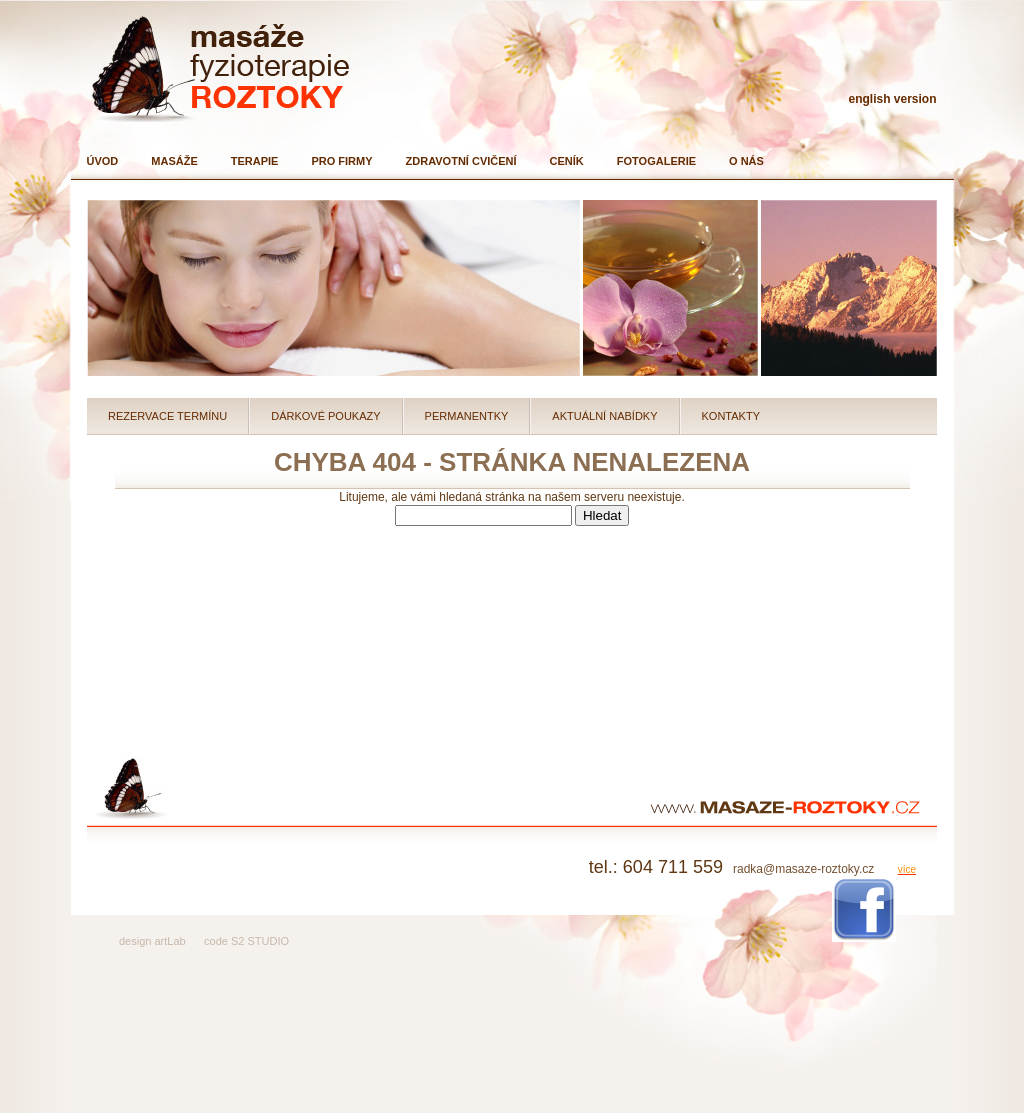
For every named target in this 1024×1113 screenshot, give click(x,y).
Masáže (174, 161)
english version (892, 99)
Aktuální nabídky (604, 416)
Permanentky (467, 416)
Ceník (567, 161)
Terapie (255, 161)
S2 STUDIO (260, 941)
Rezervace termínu (167, 416)
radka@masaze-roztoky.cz (803, 869)
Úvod (103, 161)
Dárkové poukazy (325, 416)
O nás (746, 161)
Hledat (602, 515)
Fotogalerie (656, 161)
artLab (169, 941)
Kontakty (731, 416)
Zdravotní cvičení (461, 161)
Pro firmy (341, 161)
